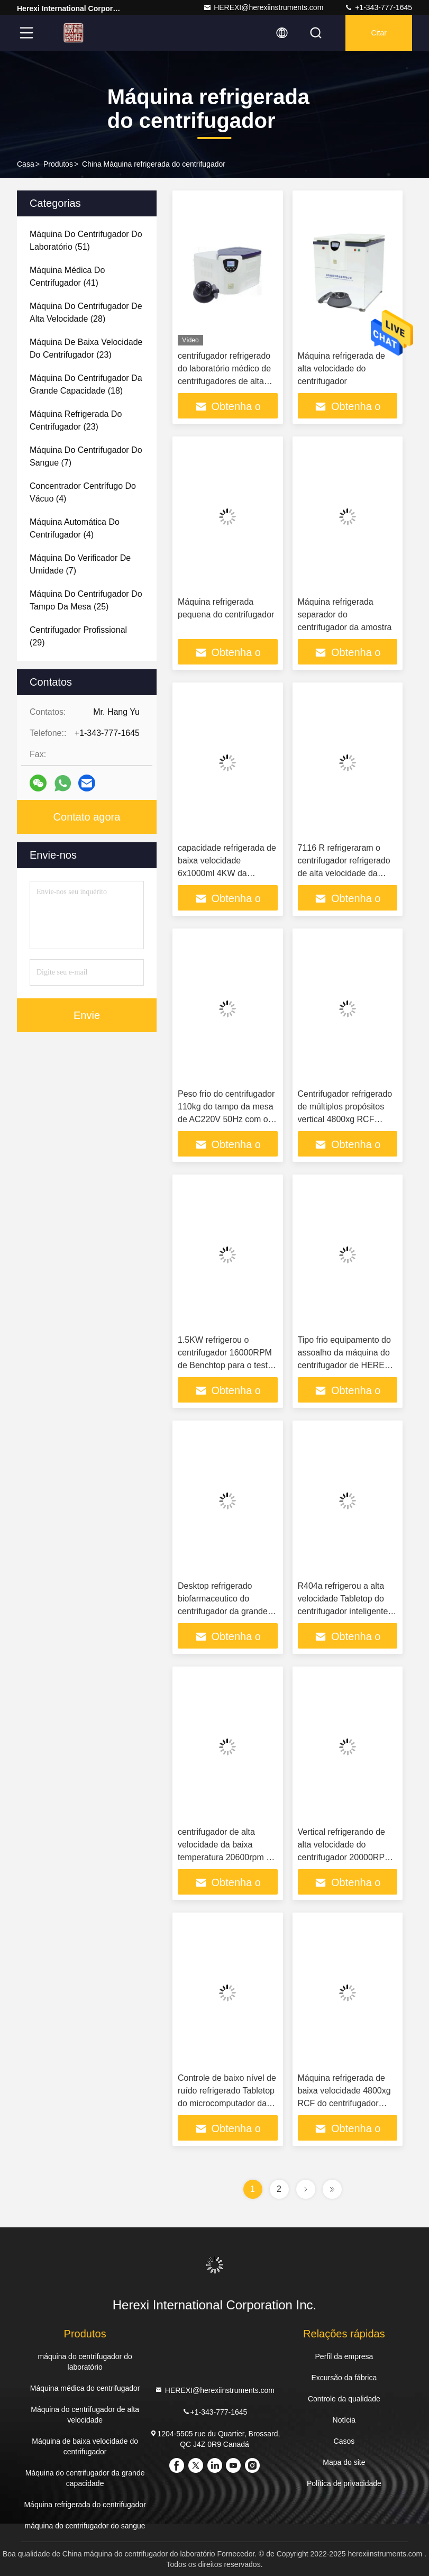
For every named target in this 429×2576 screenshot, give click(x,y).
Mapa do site (344, 2462)
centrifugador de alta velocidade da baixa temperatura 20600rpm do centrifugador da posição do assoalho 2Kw (227, 1857)
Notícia (344, 2420)
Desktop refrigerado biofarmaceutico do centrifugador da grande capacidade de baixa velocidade (223, 1611)
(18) (86, 384)
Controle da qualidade (344, 2399)
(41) (67, 276)
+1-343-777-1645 (378, 7)
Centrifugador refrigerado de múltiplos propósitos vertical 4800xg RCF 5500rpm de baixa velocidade (345, 1119)
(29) (78, 636)
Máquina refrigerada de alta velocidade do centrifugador (341, 368)
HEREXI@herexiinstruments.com (263, 7)
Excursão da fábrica (344, 2377)
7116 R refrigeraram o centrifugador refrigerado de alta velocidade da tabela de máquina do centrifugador (344, 873)
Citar (379, 33)
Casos (344, 2441)
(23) (86, 348)
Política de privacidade (344, 2483)
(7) (86, 456)
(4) (83, 492)
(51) (86, 240)
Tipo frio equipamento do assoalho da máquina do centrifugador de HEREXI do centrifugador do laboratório (345, 1365)
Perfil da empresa (344, 2356)
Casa (25, 164)
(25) (86, 600)
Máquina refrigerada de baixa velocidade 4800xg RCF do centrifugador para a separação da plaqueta (344, 2103)
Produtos (58, 164)
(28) (86, 312)
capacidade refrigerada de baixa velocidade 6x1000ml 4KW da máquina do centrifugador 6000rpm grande (227, 873)
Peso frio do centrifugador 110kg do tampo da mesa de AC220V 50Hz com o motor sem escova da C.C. (226, 1119)
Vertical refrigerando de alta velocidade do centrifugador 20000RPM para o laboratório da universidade (345, 1857)
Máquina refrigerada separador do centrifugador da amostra (345, 614)
